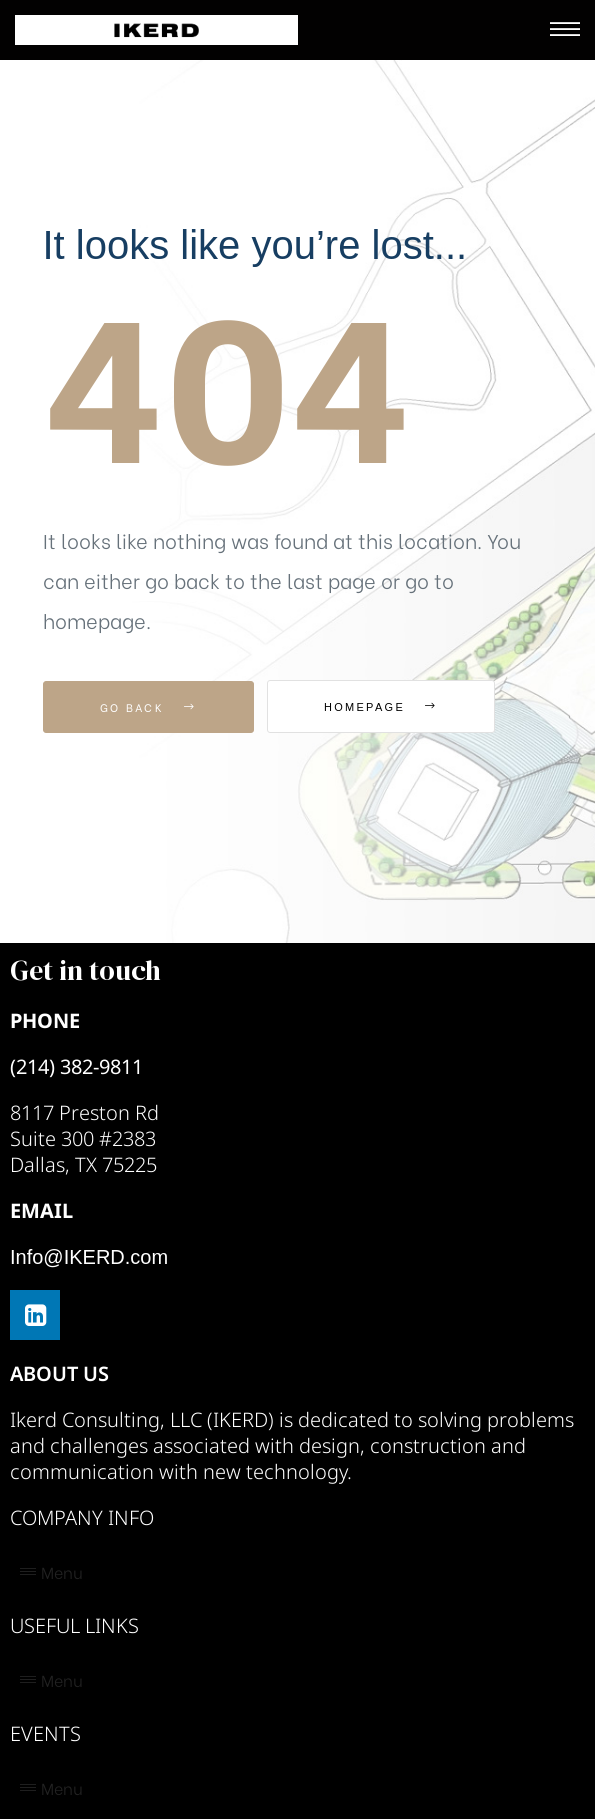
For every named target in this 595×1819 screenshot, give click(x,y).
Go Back (148, 707)
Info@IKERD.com (89, 1257)
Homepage (381, 707)
